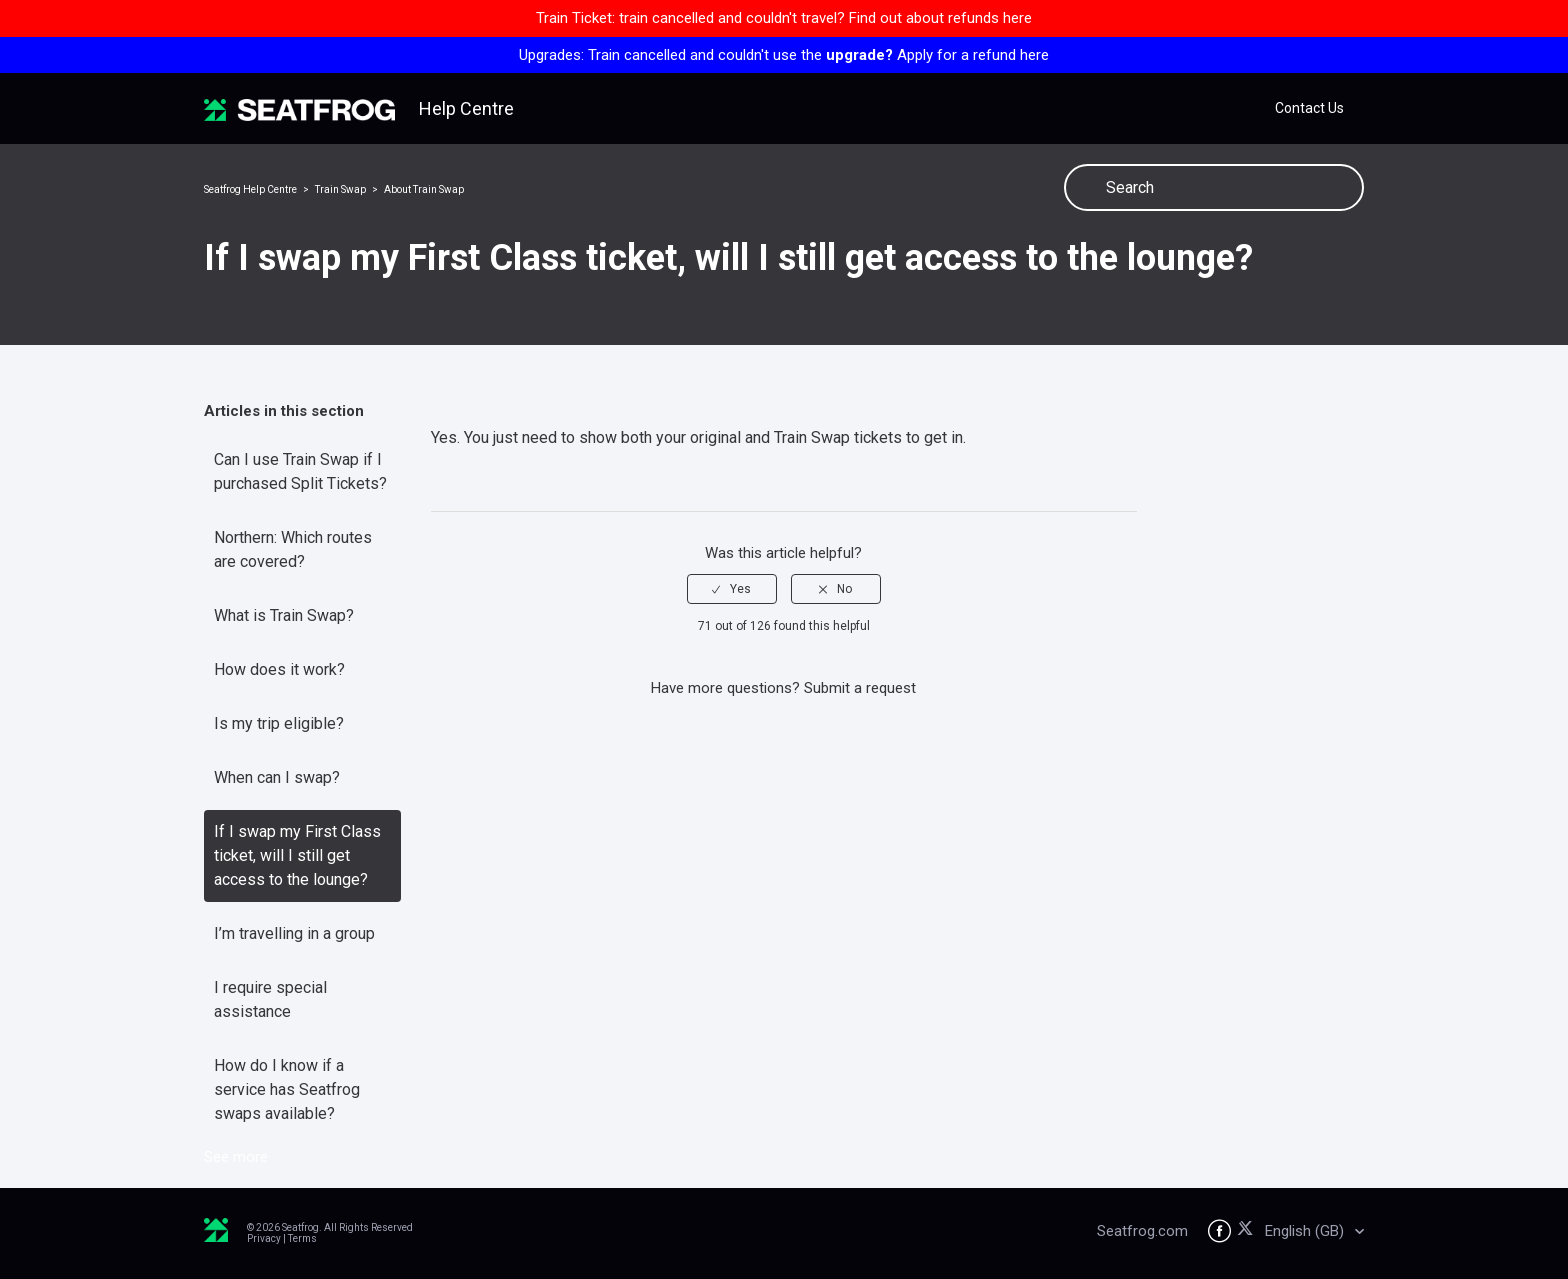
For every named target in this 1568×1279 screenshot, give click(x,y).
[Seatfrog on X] (1248, 1231)
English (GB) (1306, 1231)
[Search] (1214, 187)
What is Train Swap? (284, 615)
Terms (302, 1238)
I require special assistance (270, 999)
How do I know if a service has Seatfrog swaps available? (287, 1089)
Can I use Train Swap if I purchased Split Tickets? (300, 471)
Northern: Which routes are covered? (293, 549)
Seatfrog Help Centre (250, 189)
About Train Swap (424, 189)
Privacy (264, 1238)
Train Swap (340, 189)
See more (236, 1157)
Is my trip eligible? (279, 723)
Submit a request (860, 688)
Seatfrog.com (1142, 1231)
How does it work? (279, 669)
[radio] (732, 589)
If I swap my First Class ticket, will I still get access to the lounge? (297, 855)
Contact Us (1309, 108)
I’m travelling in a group (294, 933)
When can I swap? (277, 777)
